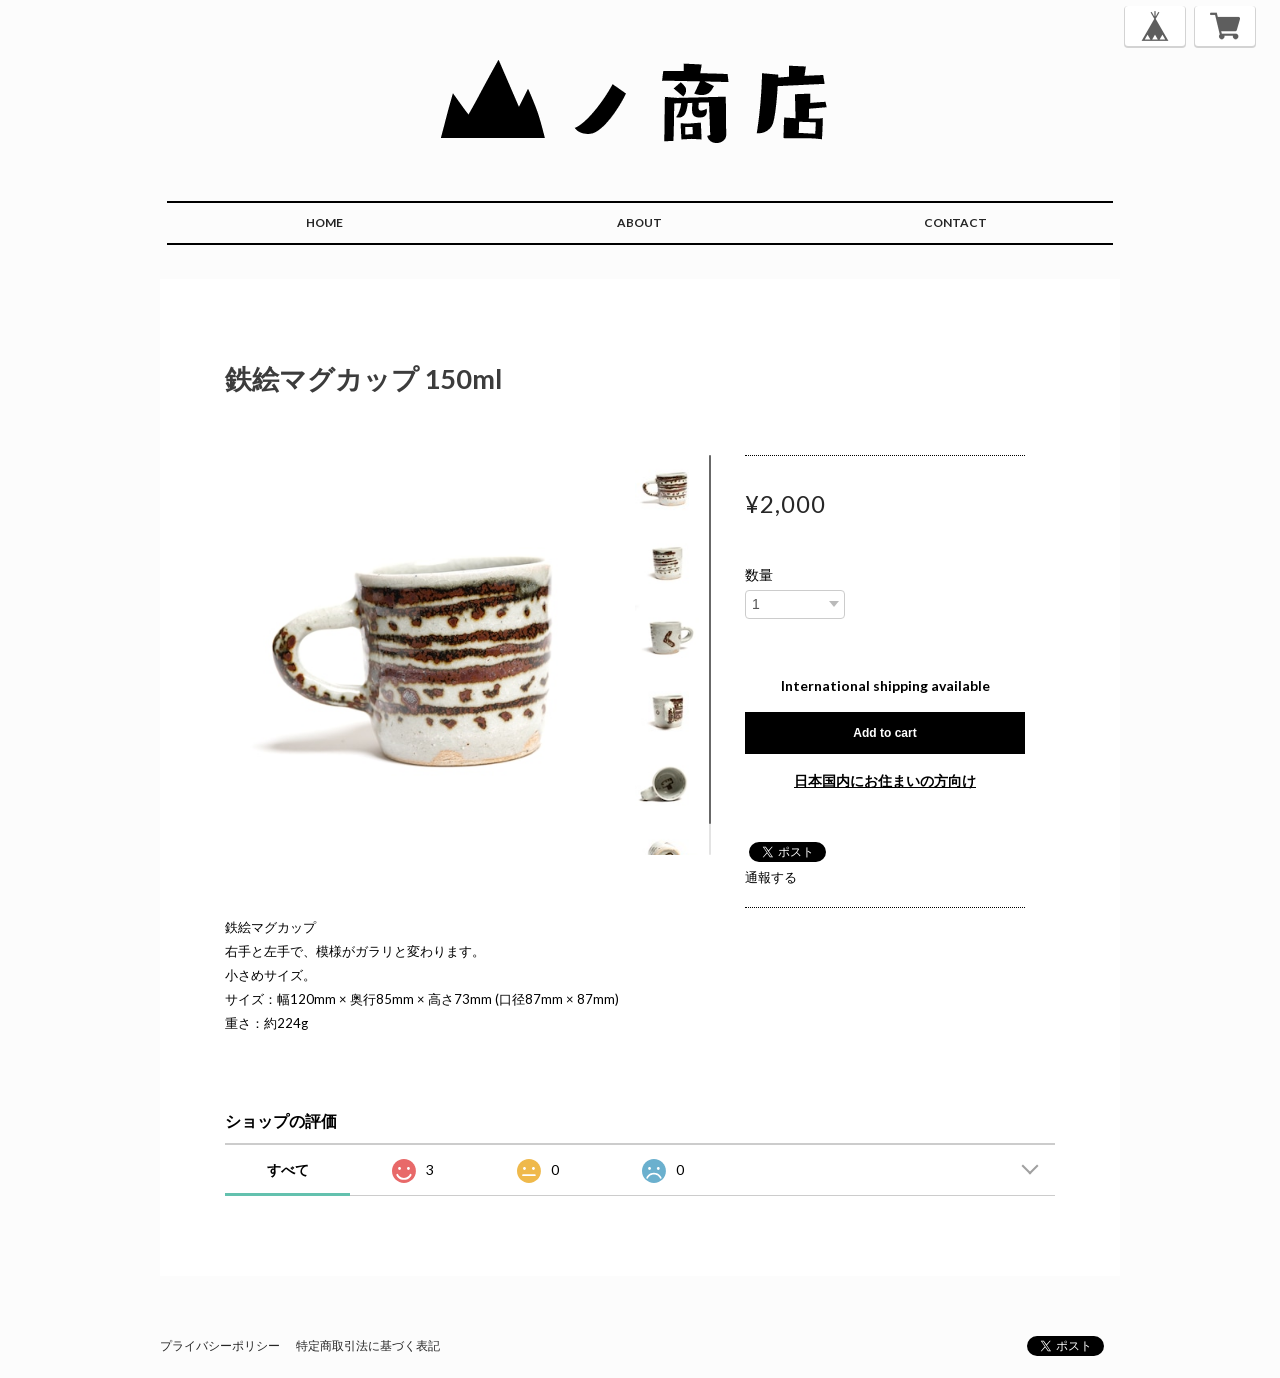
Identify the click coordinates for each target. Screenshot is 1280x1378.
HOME (324, 222)
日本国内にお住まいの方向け (885, 780)
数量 (759, 575)
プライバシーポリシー (220, 1345)
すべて (288, 1169)
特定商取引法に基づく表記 (368, 1345)
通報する (771, 877)
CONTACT (955, 222)
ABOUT (639, 222)
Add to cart (884, 733)
